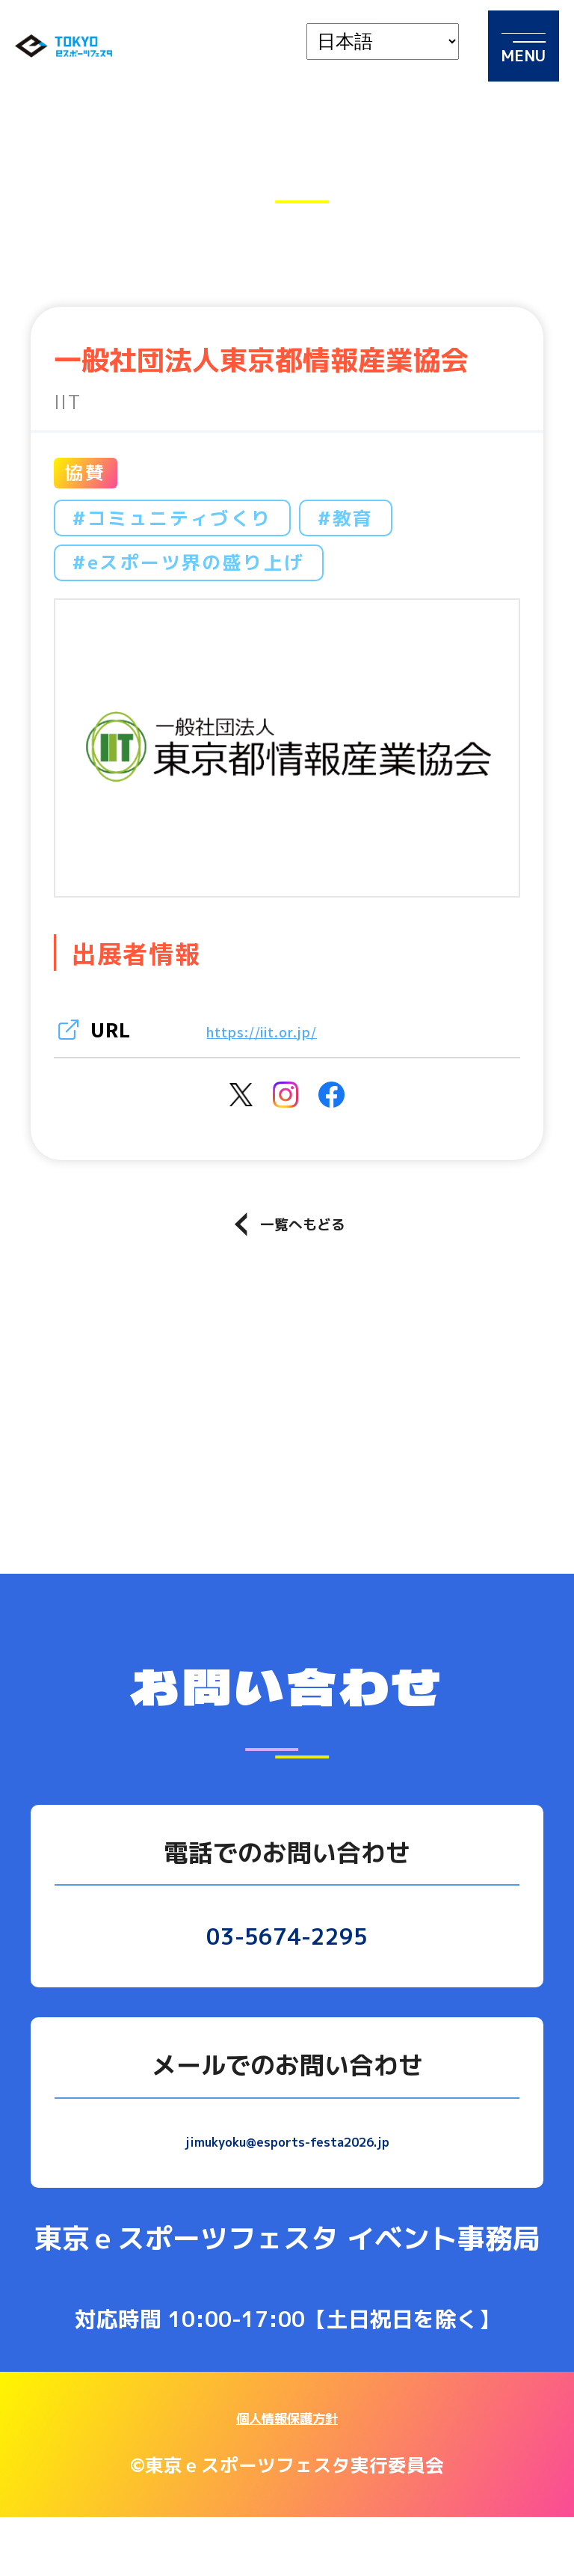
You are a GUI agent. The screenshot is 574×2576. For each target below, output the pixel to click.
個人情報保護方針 (287, 2475)
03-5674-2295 (287, 1989)
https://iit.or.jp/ (288, 1028)
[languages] (383, 41)
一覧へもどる (290, 1273)
